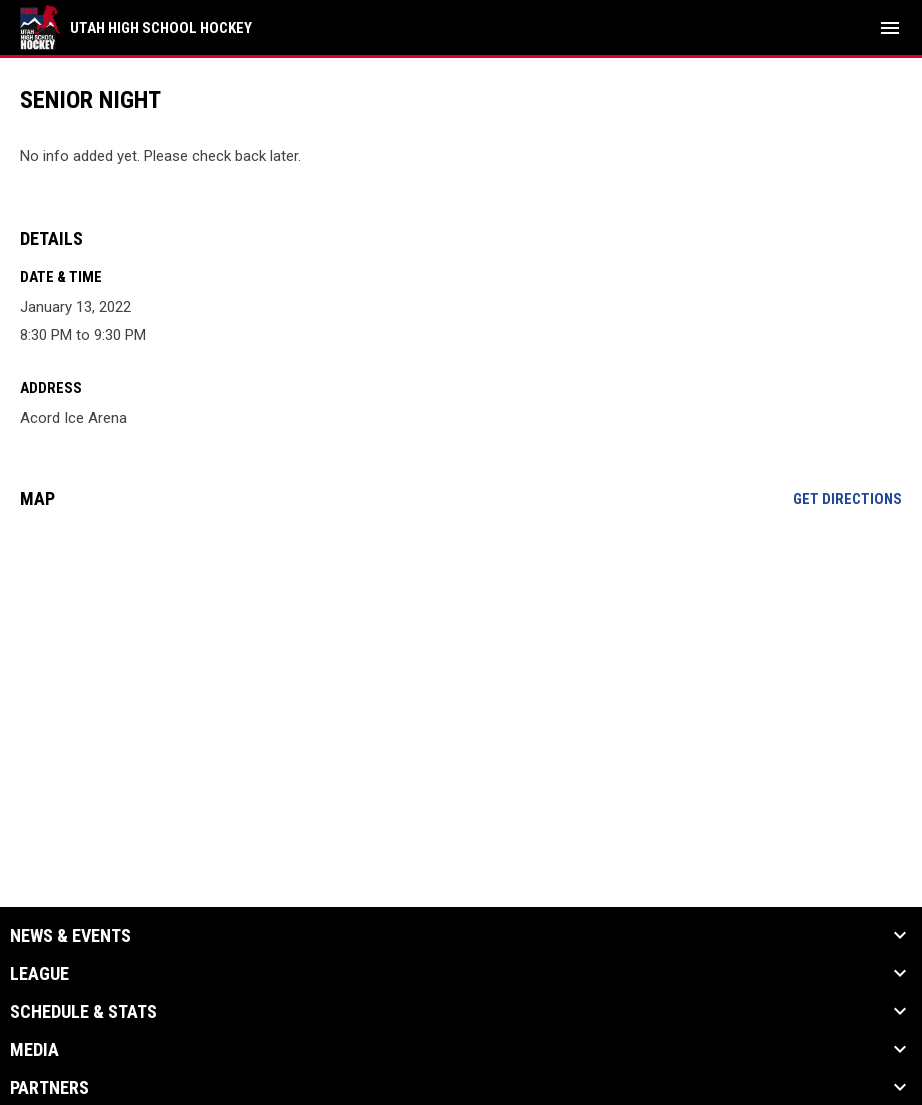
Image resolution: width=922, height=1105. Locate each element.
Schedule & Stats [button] (83, 1012)
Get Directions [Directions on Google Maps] (847, 499)
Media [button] (34, 1050)
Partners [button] (49, 1088)
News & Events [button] (70, 936)
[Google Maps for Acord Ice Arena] (461, 678)
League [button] (39, 974)
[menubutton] (890, 28)
